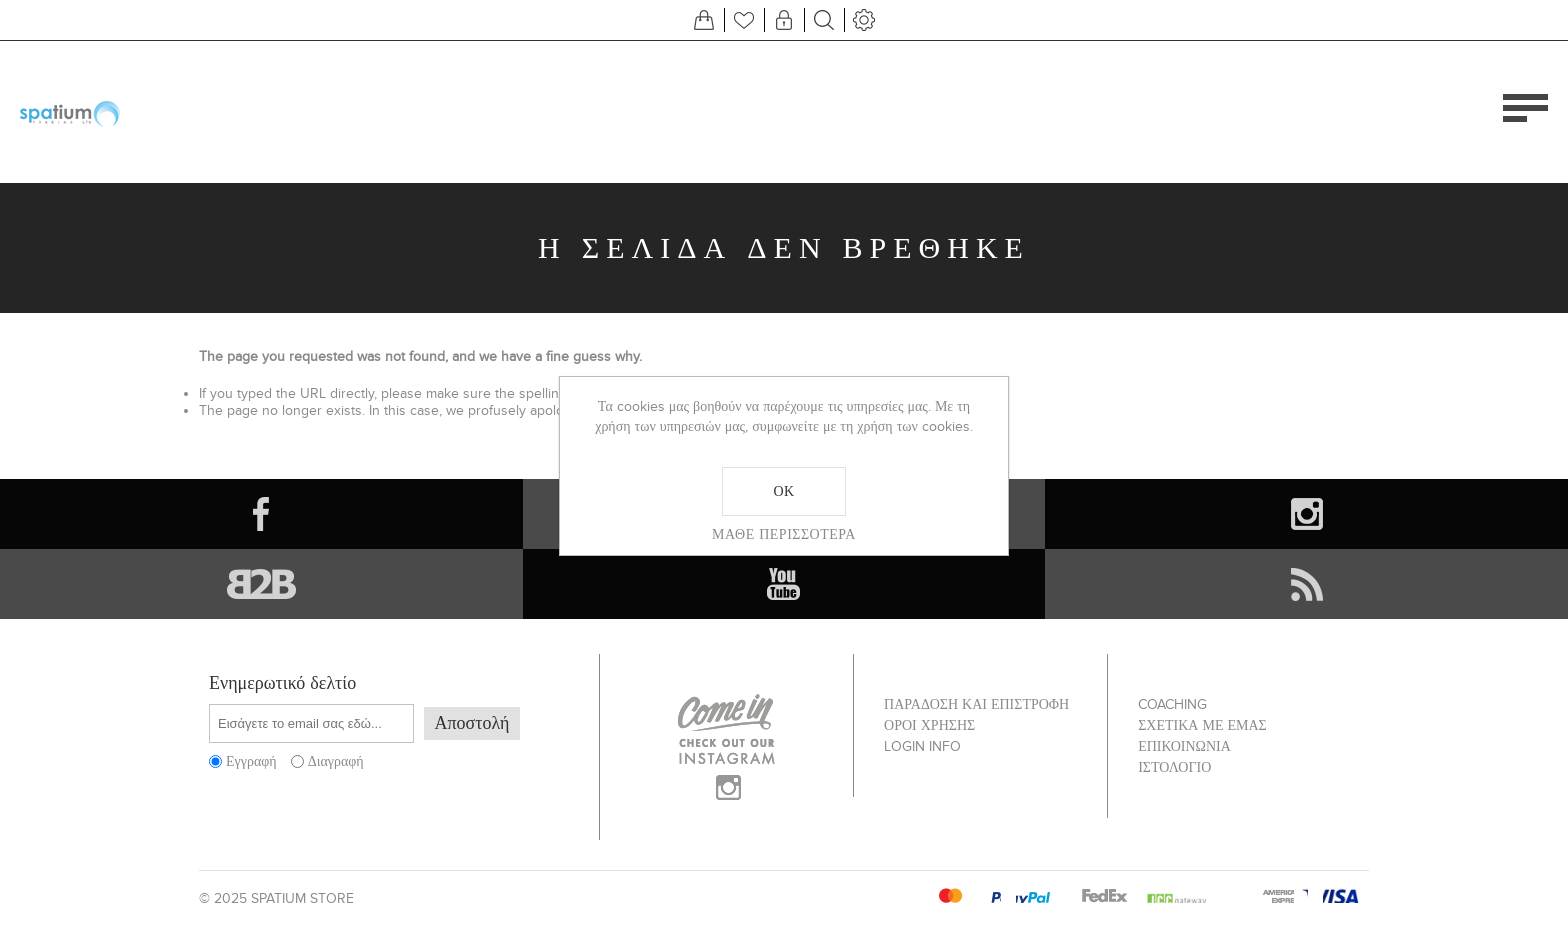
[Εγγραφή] (311, 723)
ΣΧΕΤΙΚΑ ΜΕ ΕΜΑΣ (1202, 725)
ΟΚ (783, 491)
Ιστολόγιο (1174, 767)
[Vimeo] (261, 584)
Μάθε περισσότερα (784, 534)
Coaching (1172, 704)
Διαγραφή (336, 761)
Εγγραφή (251, 761)
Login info (922, 746)
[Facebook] (261, 514)
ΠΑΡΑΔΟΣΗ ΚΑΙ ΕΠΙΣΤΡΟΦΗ (976, 704)
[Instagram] (1306, 514)
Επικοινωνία (1184, 746)
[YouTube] (784, 584)
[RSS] (1306, 584)
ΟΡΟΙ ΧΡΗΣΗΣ (929, 725)
